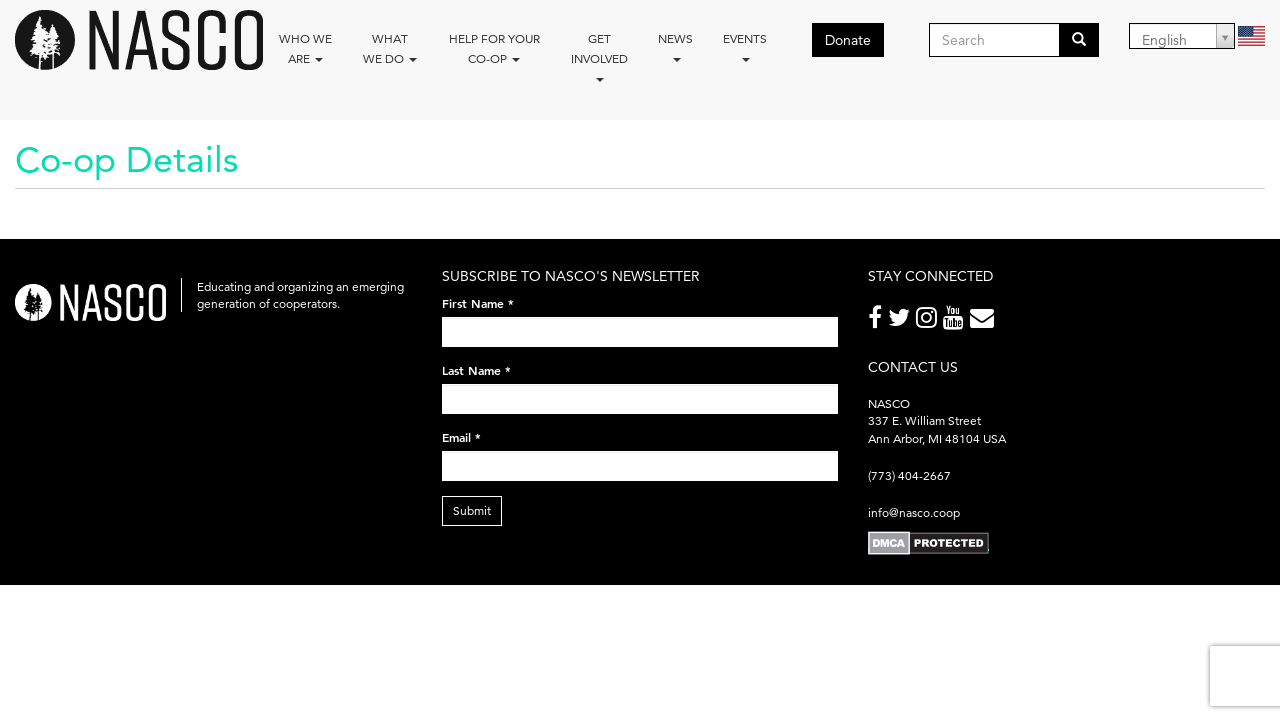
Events (745, 46)
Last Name (476, 370)
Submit (472, 510)
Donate (848, 40)
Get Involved (599, 56)
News (675, 46)
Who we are (305, 48)
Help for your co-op (494, 48)
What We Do (390, 48)
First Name (478, 303)
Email (461, 437)
